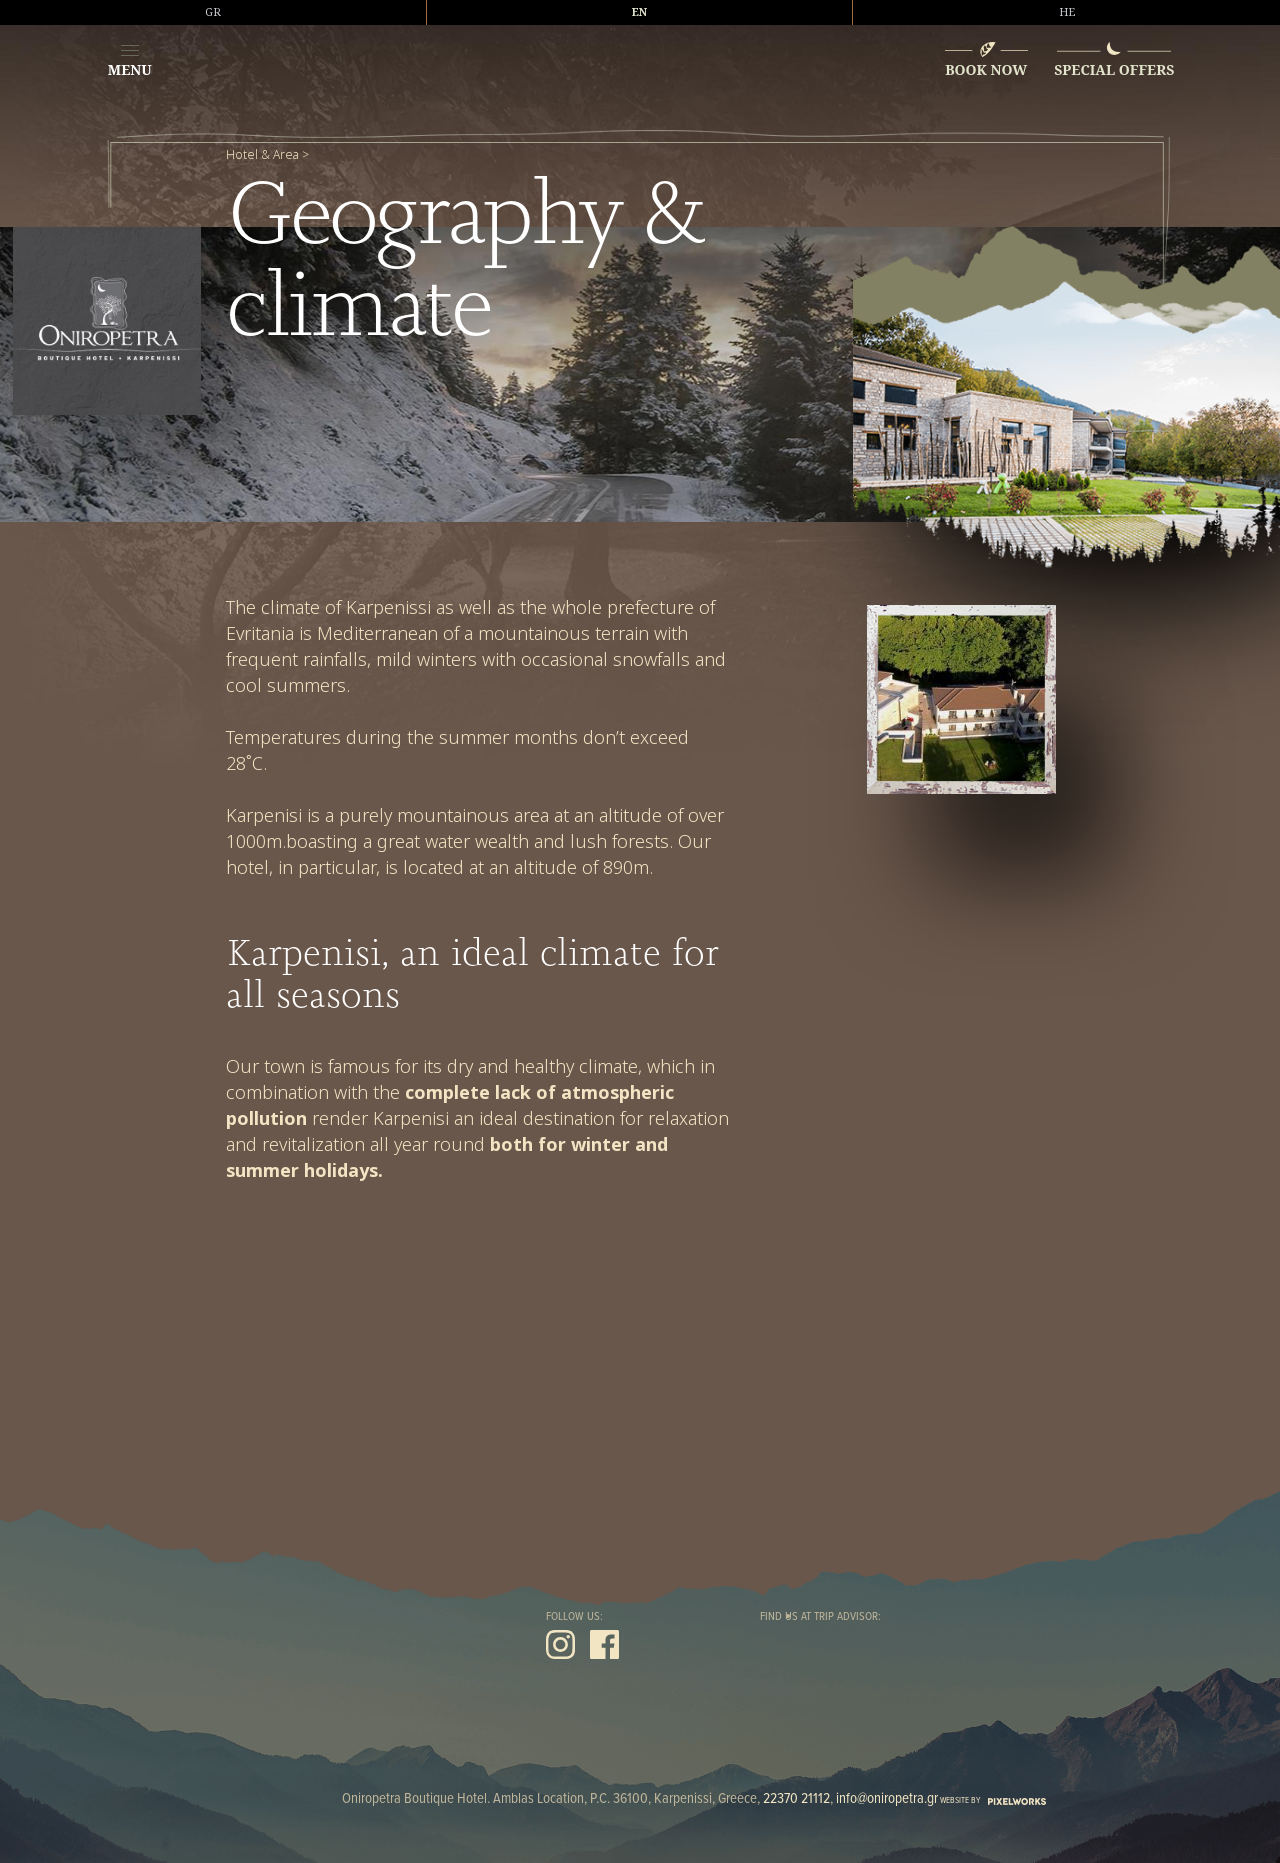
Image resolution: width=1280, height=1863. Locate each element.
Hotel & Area (262, 155)
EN (639, 12)
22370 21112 (796, 1799)
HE (1067, 12)
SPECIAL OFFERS (1114, 69)
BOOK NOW (986, 69)
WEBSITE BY (993, 1800)
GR (213, 12)
